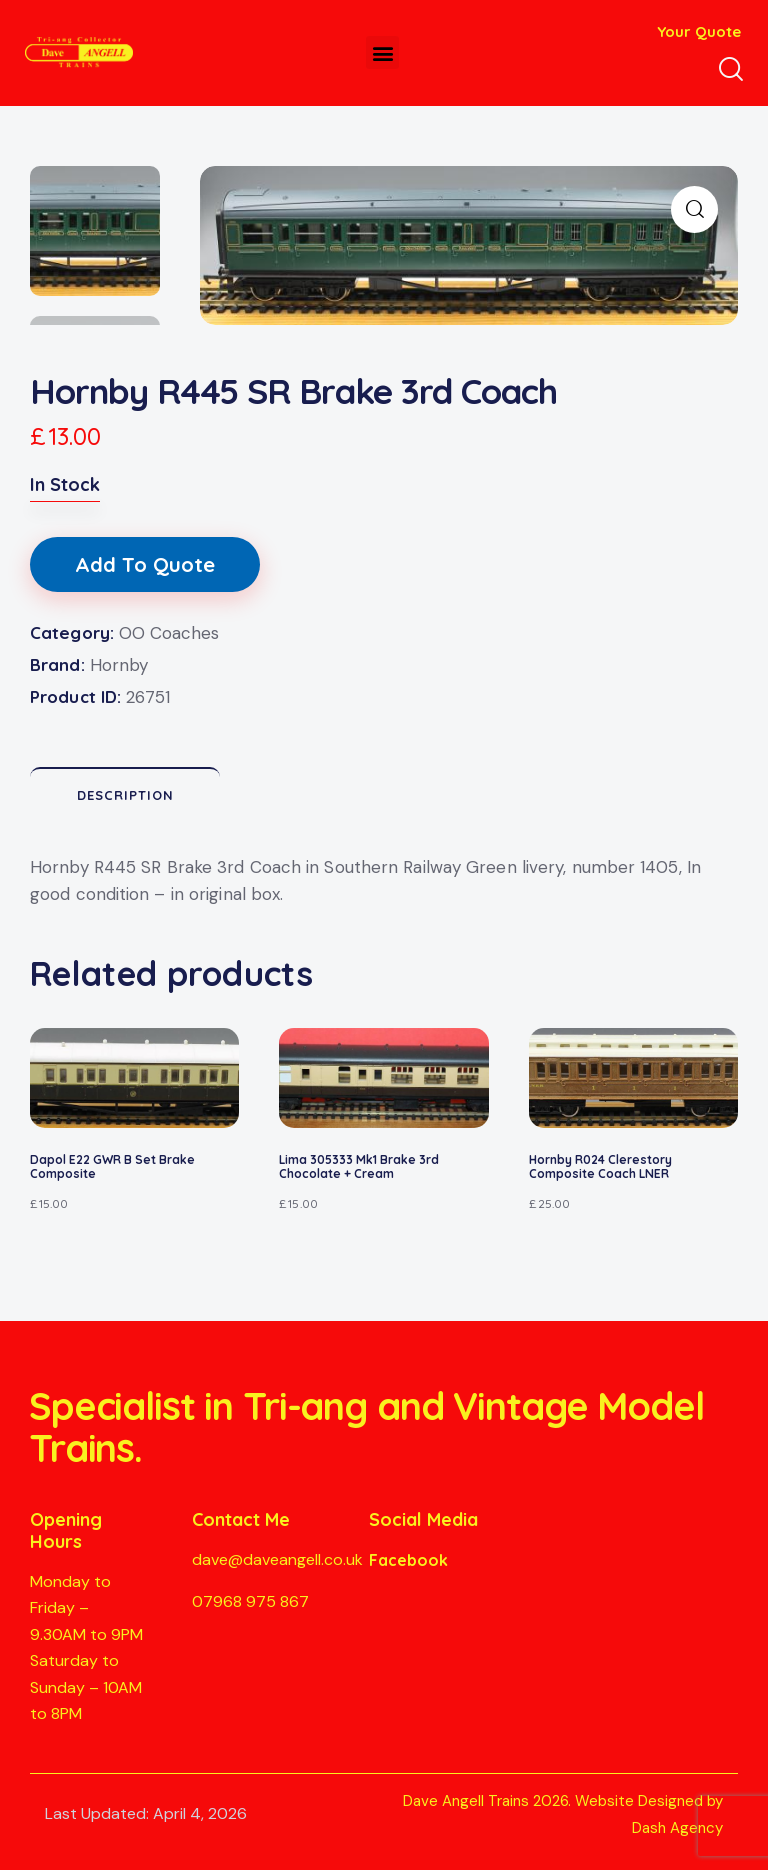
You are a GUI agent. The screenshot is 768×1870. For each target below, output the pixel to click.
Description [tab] (125, 795)
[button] (382, 52)
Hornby (119, 665)
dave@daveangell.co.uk (277, 1559)
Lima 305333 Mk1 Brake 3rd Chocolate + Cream (359, 1167)
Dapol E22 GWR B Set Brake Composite (112, 1167)
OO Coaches (169, 633)
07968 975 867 (250, 1601)
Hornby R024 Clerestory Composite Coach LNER (600, 1167)
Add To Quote (145, 564)
